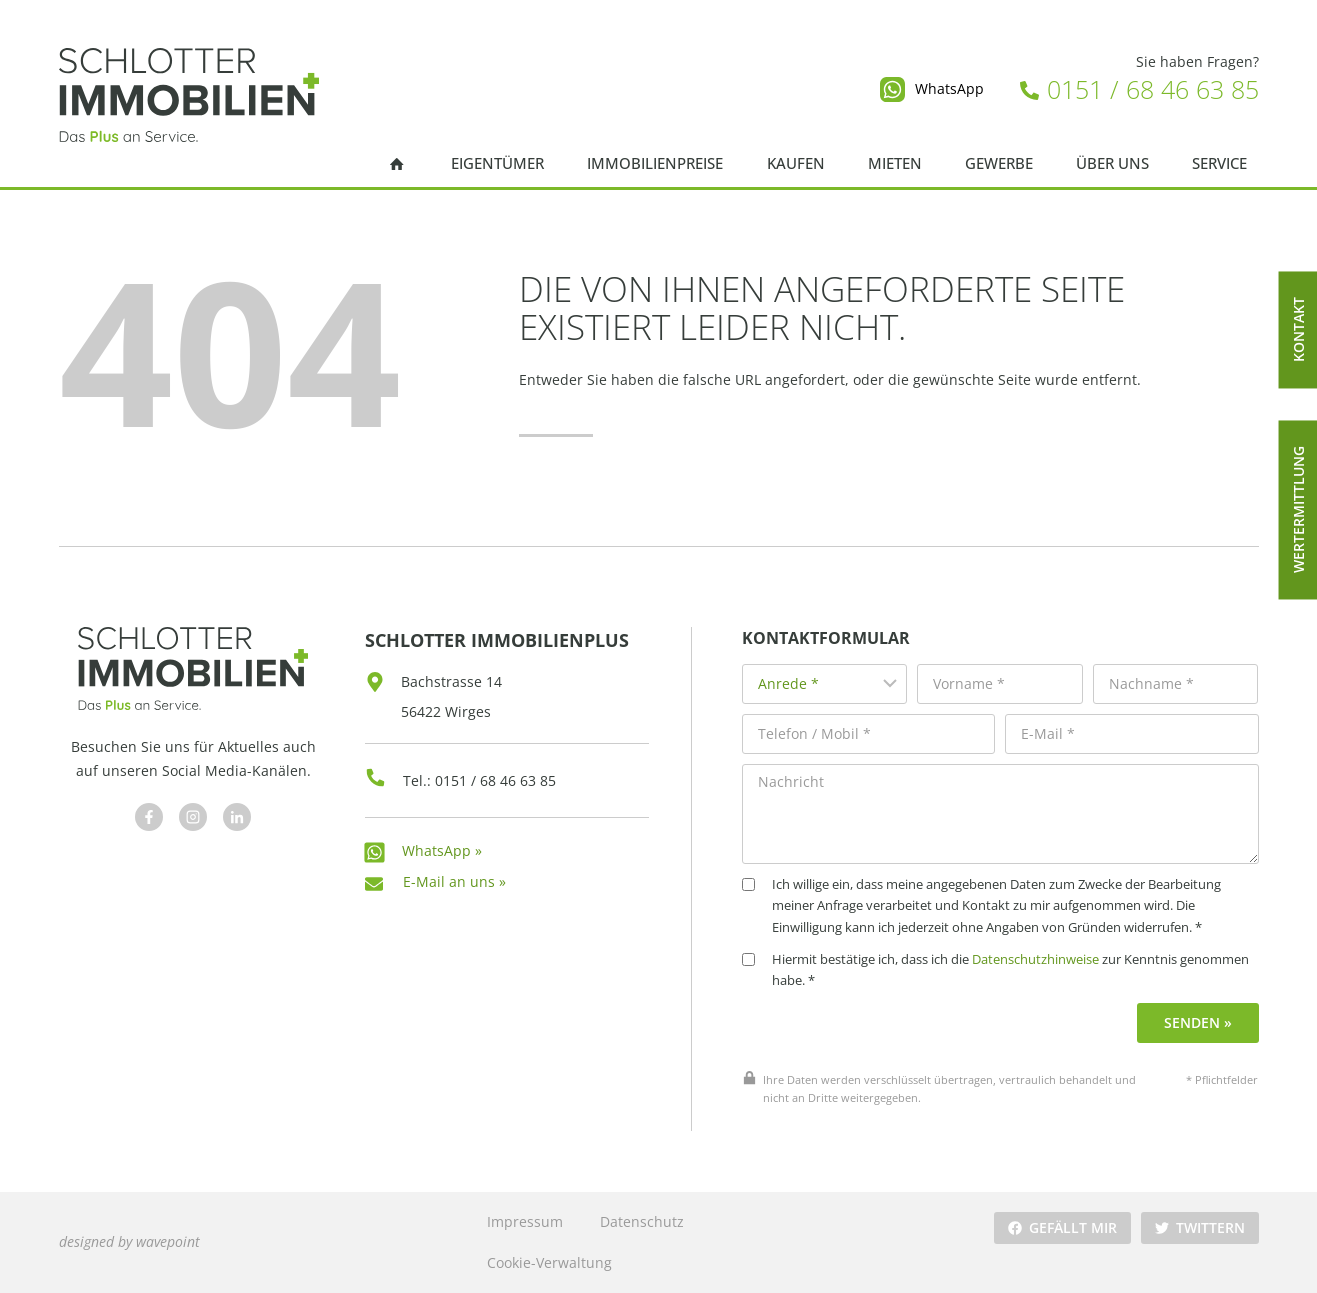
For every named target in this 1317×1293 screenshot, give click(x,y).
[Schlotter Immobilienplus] (189, 95)
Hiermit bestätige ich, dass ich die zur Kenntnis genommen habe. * (995, 970)
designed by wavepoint (129, 1241)
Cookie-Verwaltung (549, 1262)
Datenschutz (642, 1221)
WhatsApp (949, 88)
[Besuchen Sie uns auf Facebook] (149, 817)
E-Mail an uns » (454, 881)
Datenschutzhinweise (1035, 959)
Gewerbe (999, 163)
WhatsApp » (442, 850)
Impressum (525, 1221)
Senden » (1198, 1022)
